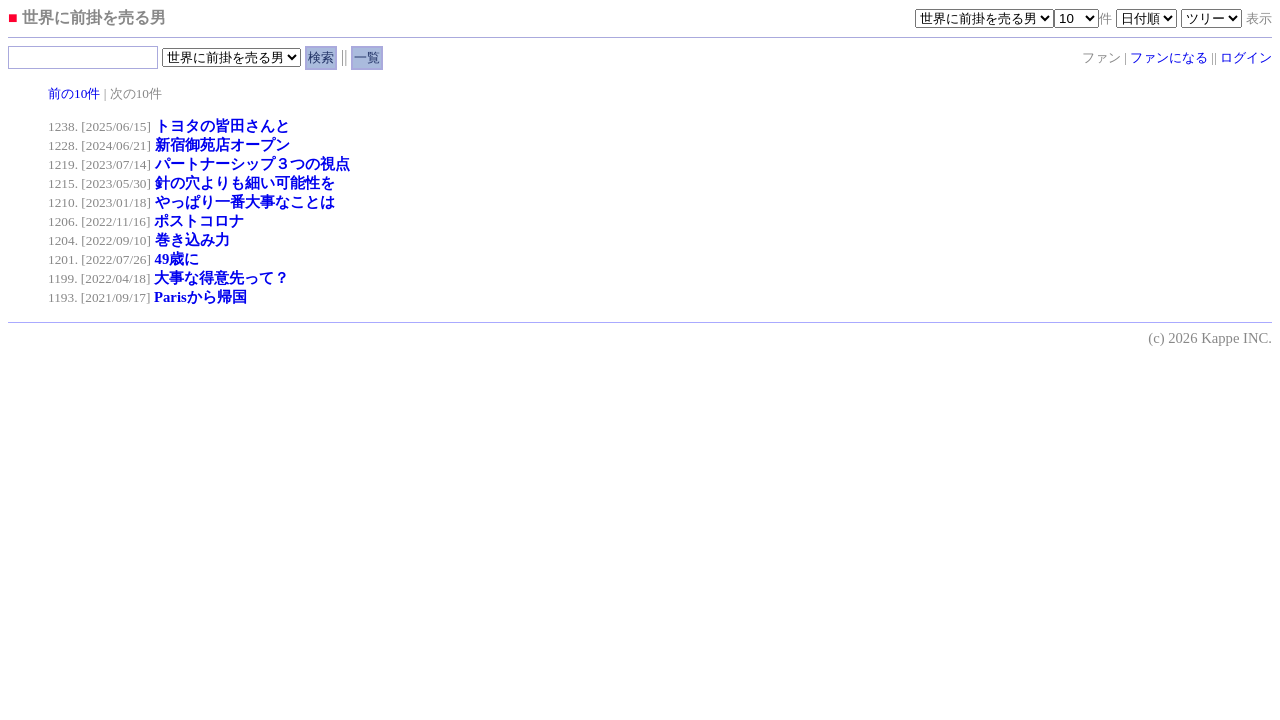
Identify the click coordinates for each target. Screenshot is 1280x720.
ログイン (1246, 57)
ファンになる (1169, 57)
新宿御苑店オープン (222, 145)
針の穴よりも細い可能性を (245, 183)
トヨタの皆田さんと (222, 126)
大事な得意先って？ (221, 278)
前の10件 (74, 93)
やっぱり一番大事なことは (245, 202)
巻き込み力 (192, 240)
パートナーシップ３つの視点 (252, 164)
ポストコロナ (199, 221)
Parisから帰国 (200, 297)
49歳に (177, 259)
